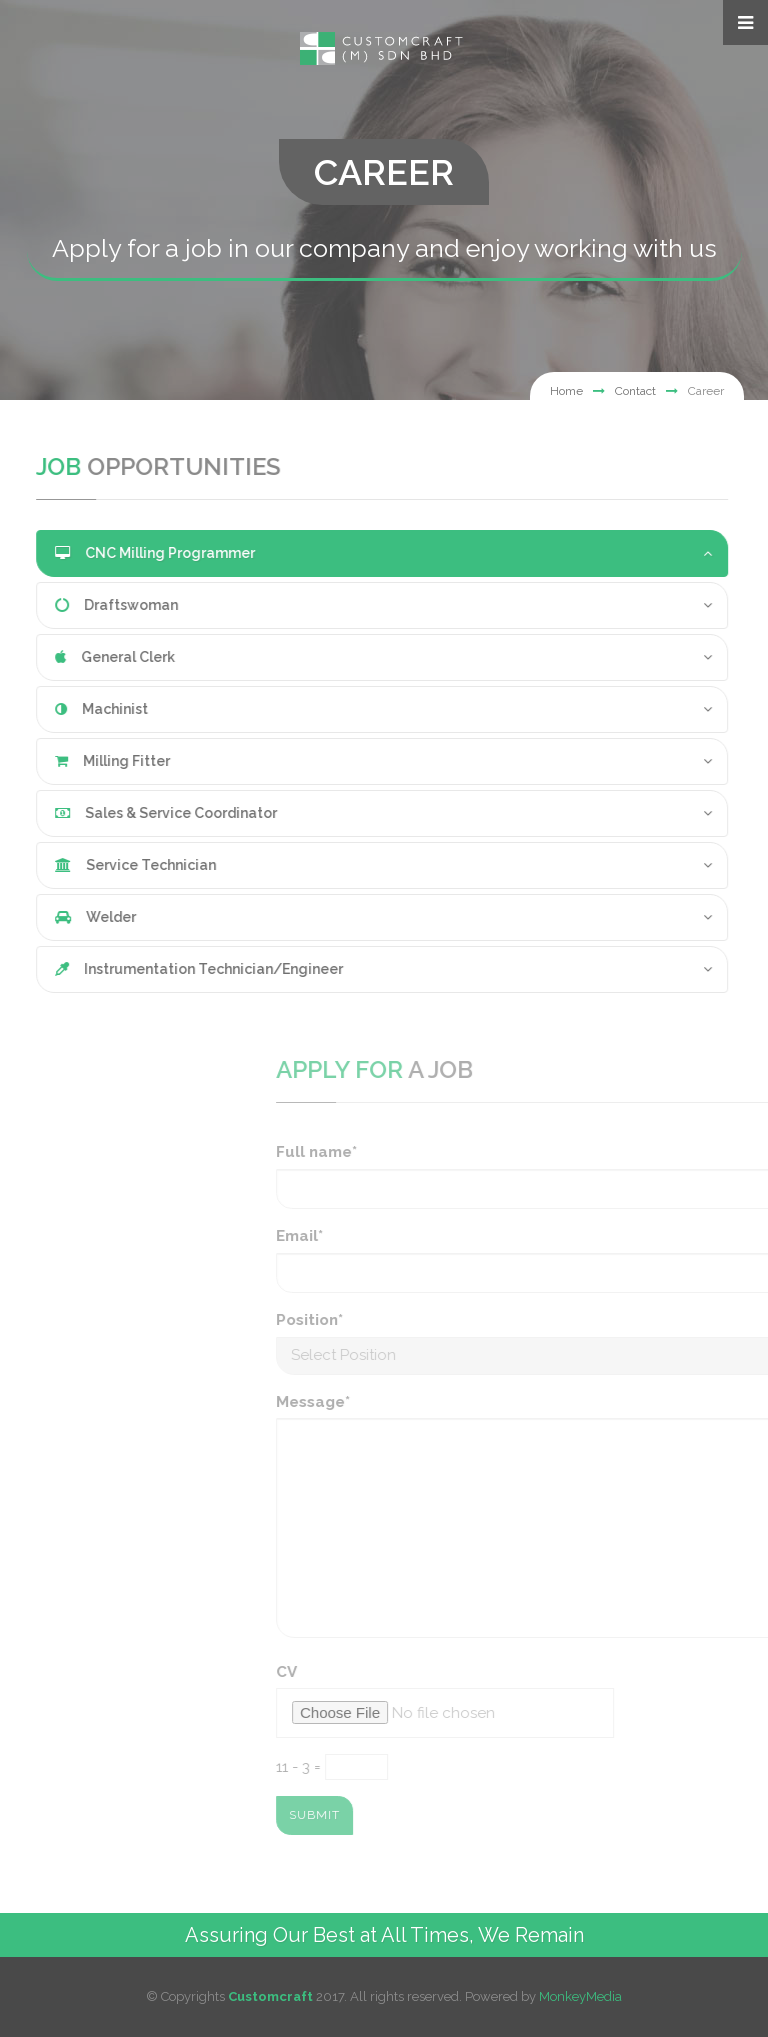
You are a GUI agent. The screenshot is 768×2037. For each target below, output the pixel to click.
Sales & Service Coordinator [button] (138, 813)
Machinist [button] (73, 709)
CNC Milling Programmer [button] (127, 553)
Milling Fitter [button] (84, 761)
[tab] (354, 553)
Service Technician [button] (107, 865)
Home (566, 391)
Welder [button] (67, 917)
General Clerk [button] (87, 657)
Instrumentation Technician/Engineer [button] (171, 969)
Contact (635, 391)
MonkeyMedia (580, 1996)
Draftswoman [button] (88, 605)
